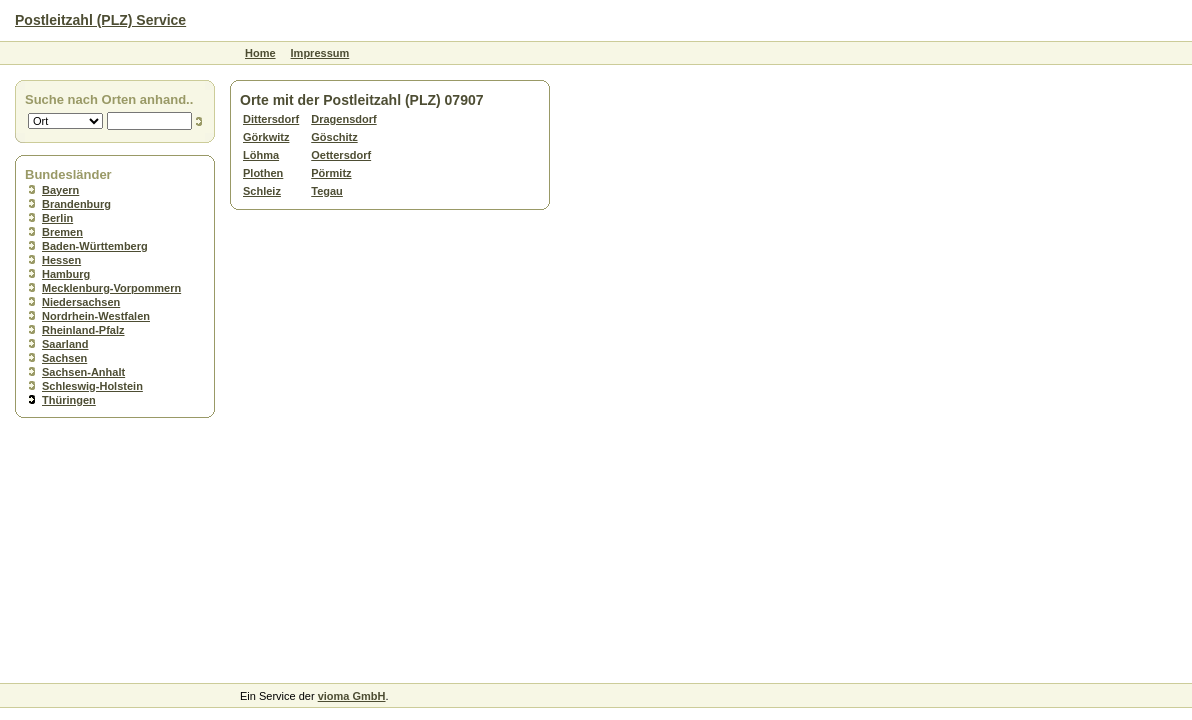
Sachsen (64, 358)
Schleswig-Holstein (92, 386)
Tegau (327, 191)
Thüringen (69, 400)
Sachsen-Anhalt (83, 372)
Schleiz (262, 191)
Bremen (62, 232)
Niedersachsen (81, 302)
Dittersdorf (271, 119)
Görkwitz (266, 137)
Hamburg (66, 274)
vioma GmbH (352, 696)
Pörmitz (331, 173)
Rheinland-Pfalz (83, 330)
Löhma (261, 155)
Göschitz (334, 137)
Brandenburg (76, 204)
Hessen (61, 260)
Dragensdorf (343, 119)
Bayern (60, 190)
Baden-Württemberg (95, 246)
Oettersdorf (341, 155)
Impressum (320, 53)
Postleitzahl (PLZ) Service (100, 20)
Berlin (57, 218)
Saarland (65, 344)
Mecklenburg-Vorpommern (111, 288)
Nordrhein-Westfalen (96, 316)
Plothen (263, 173)
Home (260, 53)
